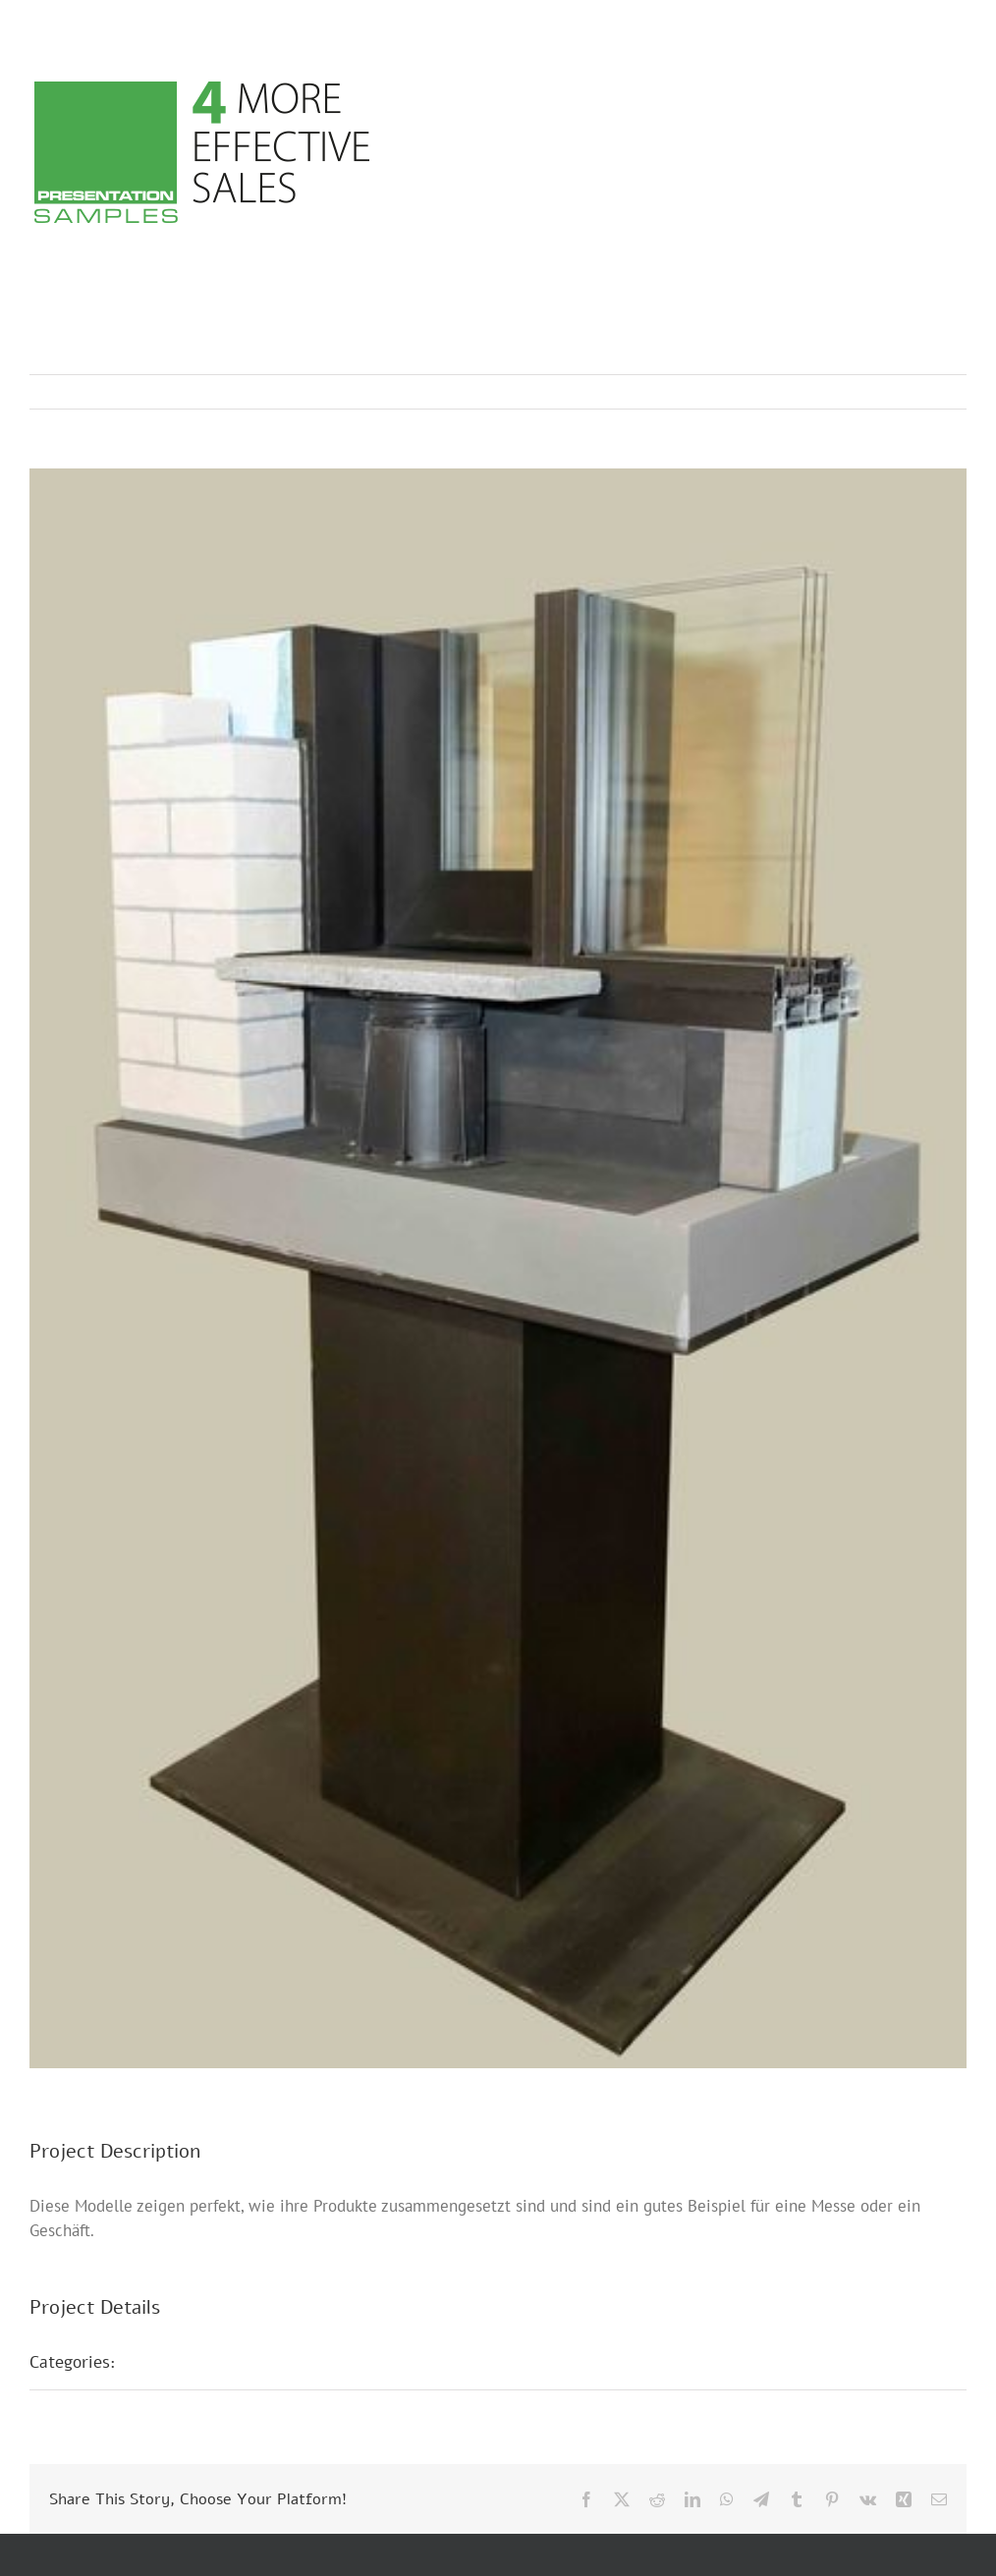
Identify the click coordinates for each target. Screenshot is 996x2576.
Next (932, 392)
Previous (865, 392)
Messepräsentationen (218, 2362)
